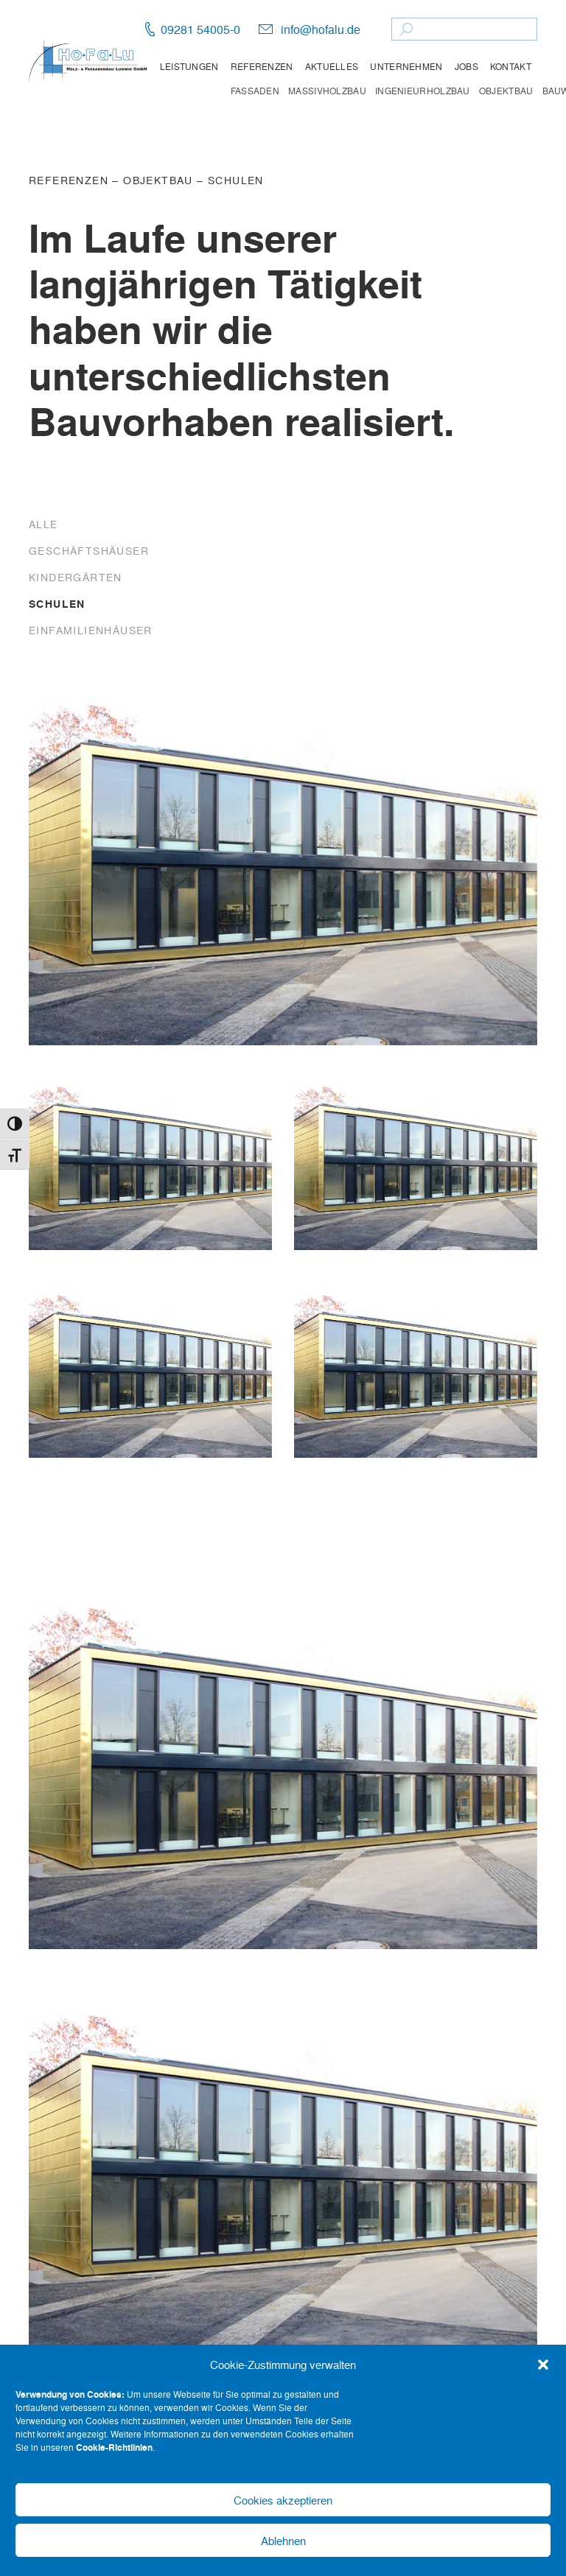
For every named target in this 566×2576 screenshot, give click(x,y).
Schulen (236, 179)
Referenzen (262, 66)
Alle (43, 523)
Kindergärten (75, 576)
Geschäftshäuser (89, 550)
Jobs (466, 66)
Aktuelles (332, 66)
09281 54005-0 (200, 29)
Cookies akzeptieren (283, 2500)
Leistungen (189, 66)
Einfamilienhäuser (91, 629)
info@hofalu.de (320, 29)
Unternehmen (406, 66)
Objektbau (506, 90)
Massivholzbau (327, 90)
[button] (543, 2364)
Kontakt (510, 66)
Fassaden (255, 90)
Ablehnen (283, 2541)
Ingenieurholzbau (422, 90)
